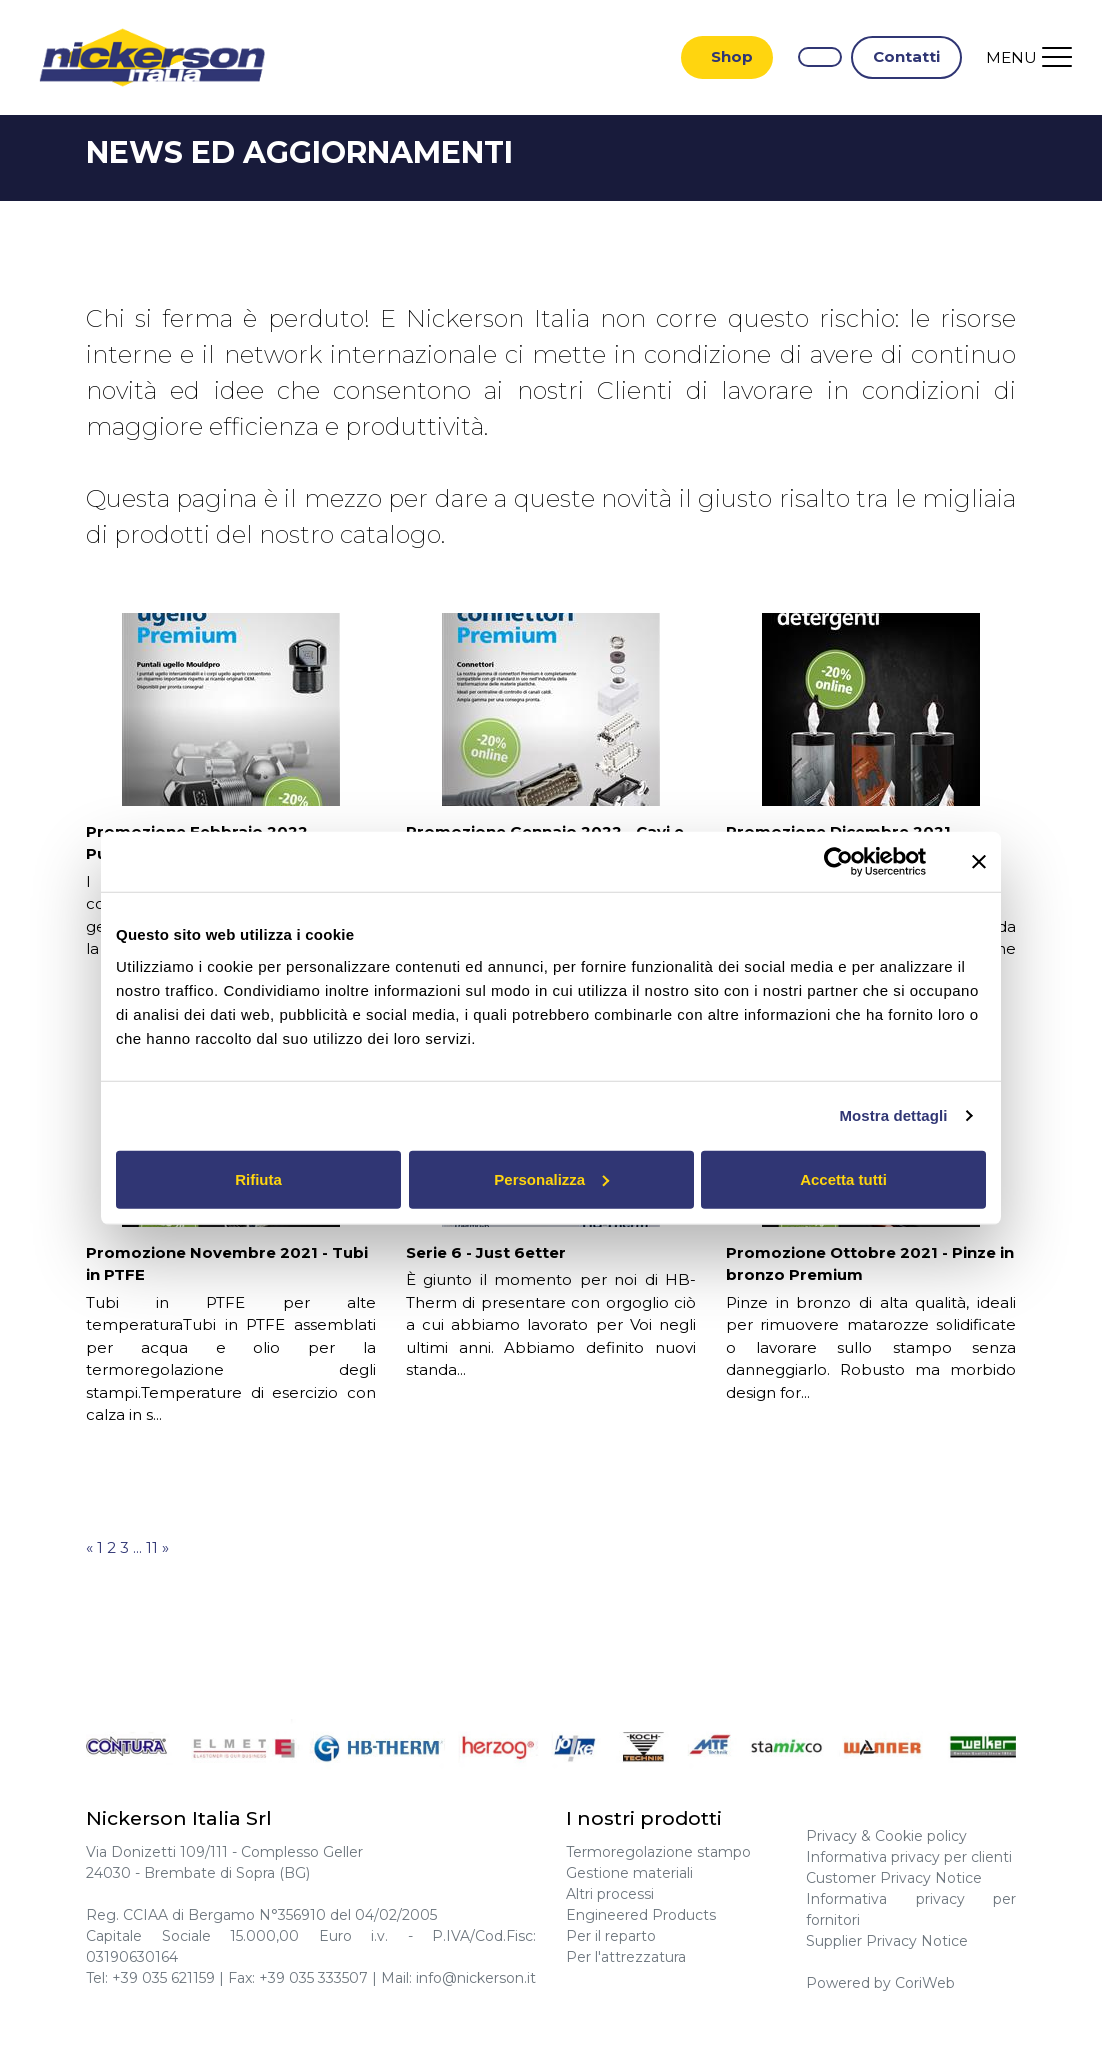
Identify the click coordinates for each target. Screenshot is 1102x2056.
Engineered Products (641, 1917)
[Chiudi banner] (979, 862)
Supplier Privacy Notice (887, 1943)
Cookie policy (921, 1838)
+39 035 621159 (163, 1980)
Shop (732, 57)
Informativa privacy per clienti (909, 1859)
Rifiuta (258, 1178)
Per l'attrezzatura (626, 1959)
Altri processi (610, 1896)
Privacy (831, 1838)
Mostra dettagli (893, 1115)
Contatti (906, 57)
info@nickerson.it (476, 1980)
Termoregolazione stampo (658, 1854)
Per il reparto (611, 1938)
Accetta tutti (843, 1178)
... (137, 1549)
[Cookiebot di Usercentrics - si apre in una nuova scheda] (838, 862)
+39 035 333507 (313, 1980)
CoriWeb (925, 1985)
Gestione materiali (629, 1875)
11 (152, 1549)
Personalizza (551, 1178)
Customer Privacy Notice (894, 1880)
